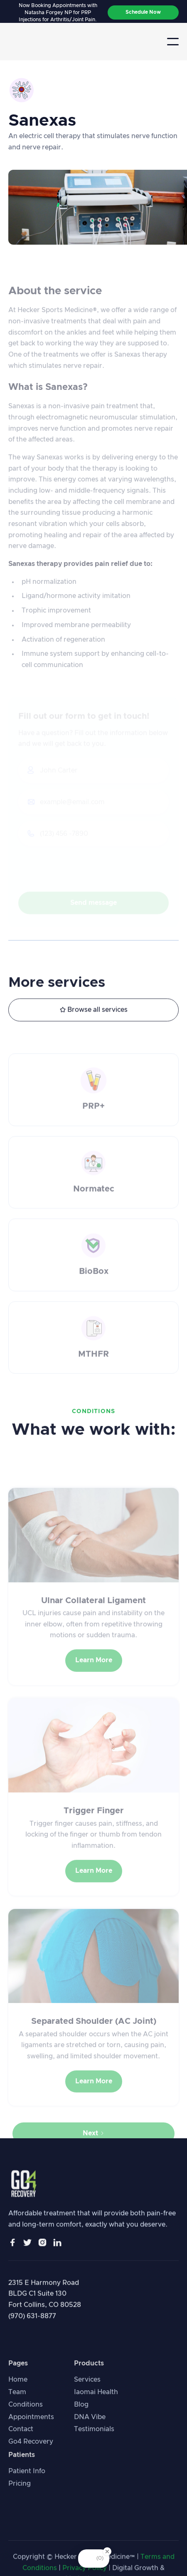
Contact (20, 2438)
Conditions (25, 2413)
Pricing (19, 2492)
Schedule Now (143, 12)
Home (17, 2388)
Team (17, 2400)
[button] (173, 41)
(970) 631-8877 (32, 2321)
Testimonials (94, 2438)
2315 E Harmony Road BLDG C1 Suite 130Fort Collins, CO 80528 (44, 2299)
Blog (81, 2413)
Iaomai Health (96, 2400)
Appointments (31, 2425)
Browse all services (94, 1011)
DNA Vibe (90, 2425)
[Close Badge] (107, 2551)
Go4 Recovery (30, 2450)
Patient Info (26, 2480)
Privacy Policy (84, 2569)
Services (87, 2388)
